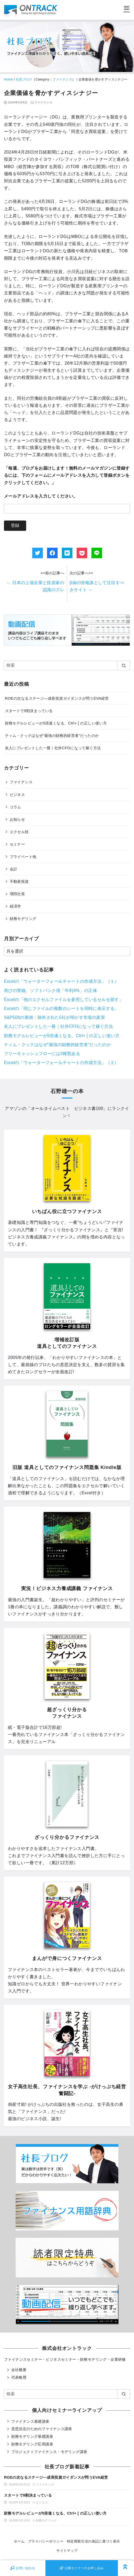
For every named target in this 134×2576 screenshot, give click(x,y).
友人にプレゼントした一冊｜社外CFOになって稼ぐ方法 (53, 748)
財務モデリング (23, 919)
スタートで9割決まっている (29, 711)
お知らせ (17, 819)
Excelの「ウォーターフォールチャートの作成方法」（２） (61, 1062)
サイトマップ (66, 2551)
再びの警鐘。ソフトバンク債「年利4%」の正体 (50, 990)
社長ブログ (24, 79)
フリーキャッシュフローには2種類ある (42, 1053)
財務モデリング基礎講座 (32, 2436)
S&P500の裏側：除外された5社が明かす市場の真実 (54, 1017)
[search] (123, 665)
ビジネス (17, 795)
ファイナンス (62, 79)
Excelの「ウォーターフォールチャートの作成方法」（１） (61, 981)
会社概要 (19, 2370)
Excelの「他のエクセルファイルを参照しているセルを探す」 (63, 999)
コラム (15, 807)
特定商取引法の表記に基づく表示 (93, 2541)
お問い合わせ (22, 2568)
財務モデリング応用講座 (32, 2444)
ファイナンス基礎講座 (30, 2421)
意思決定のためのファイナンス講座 (41, 2429)
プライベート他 (23, 857)
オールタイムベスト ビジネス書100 (67, 1108)
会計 (13, 869)
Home (8, 79)
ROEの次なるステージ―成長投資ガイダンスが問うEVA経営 (57, 698)
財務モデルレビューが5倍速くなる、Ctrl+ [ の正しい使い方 (56, 723)
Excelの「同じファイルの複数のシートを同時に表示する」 (61, 1008)
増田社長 (17, 894)
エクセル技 (19, 832)
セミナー (17, 844)
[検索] (67, 665)
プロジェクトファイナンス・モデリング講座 (49, 2452)
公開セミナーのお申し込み (82, 2568)
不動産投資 (19, 881)
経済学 (15, 906)
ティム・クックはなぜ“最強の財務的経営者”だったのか (52, 735)
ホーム (19, 2541)
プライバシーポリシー (45, 2541)
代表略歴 (19, 2377)
